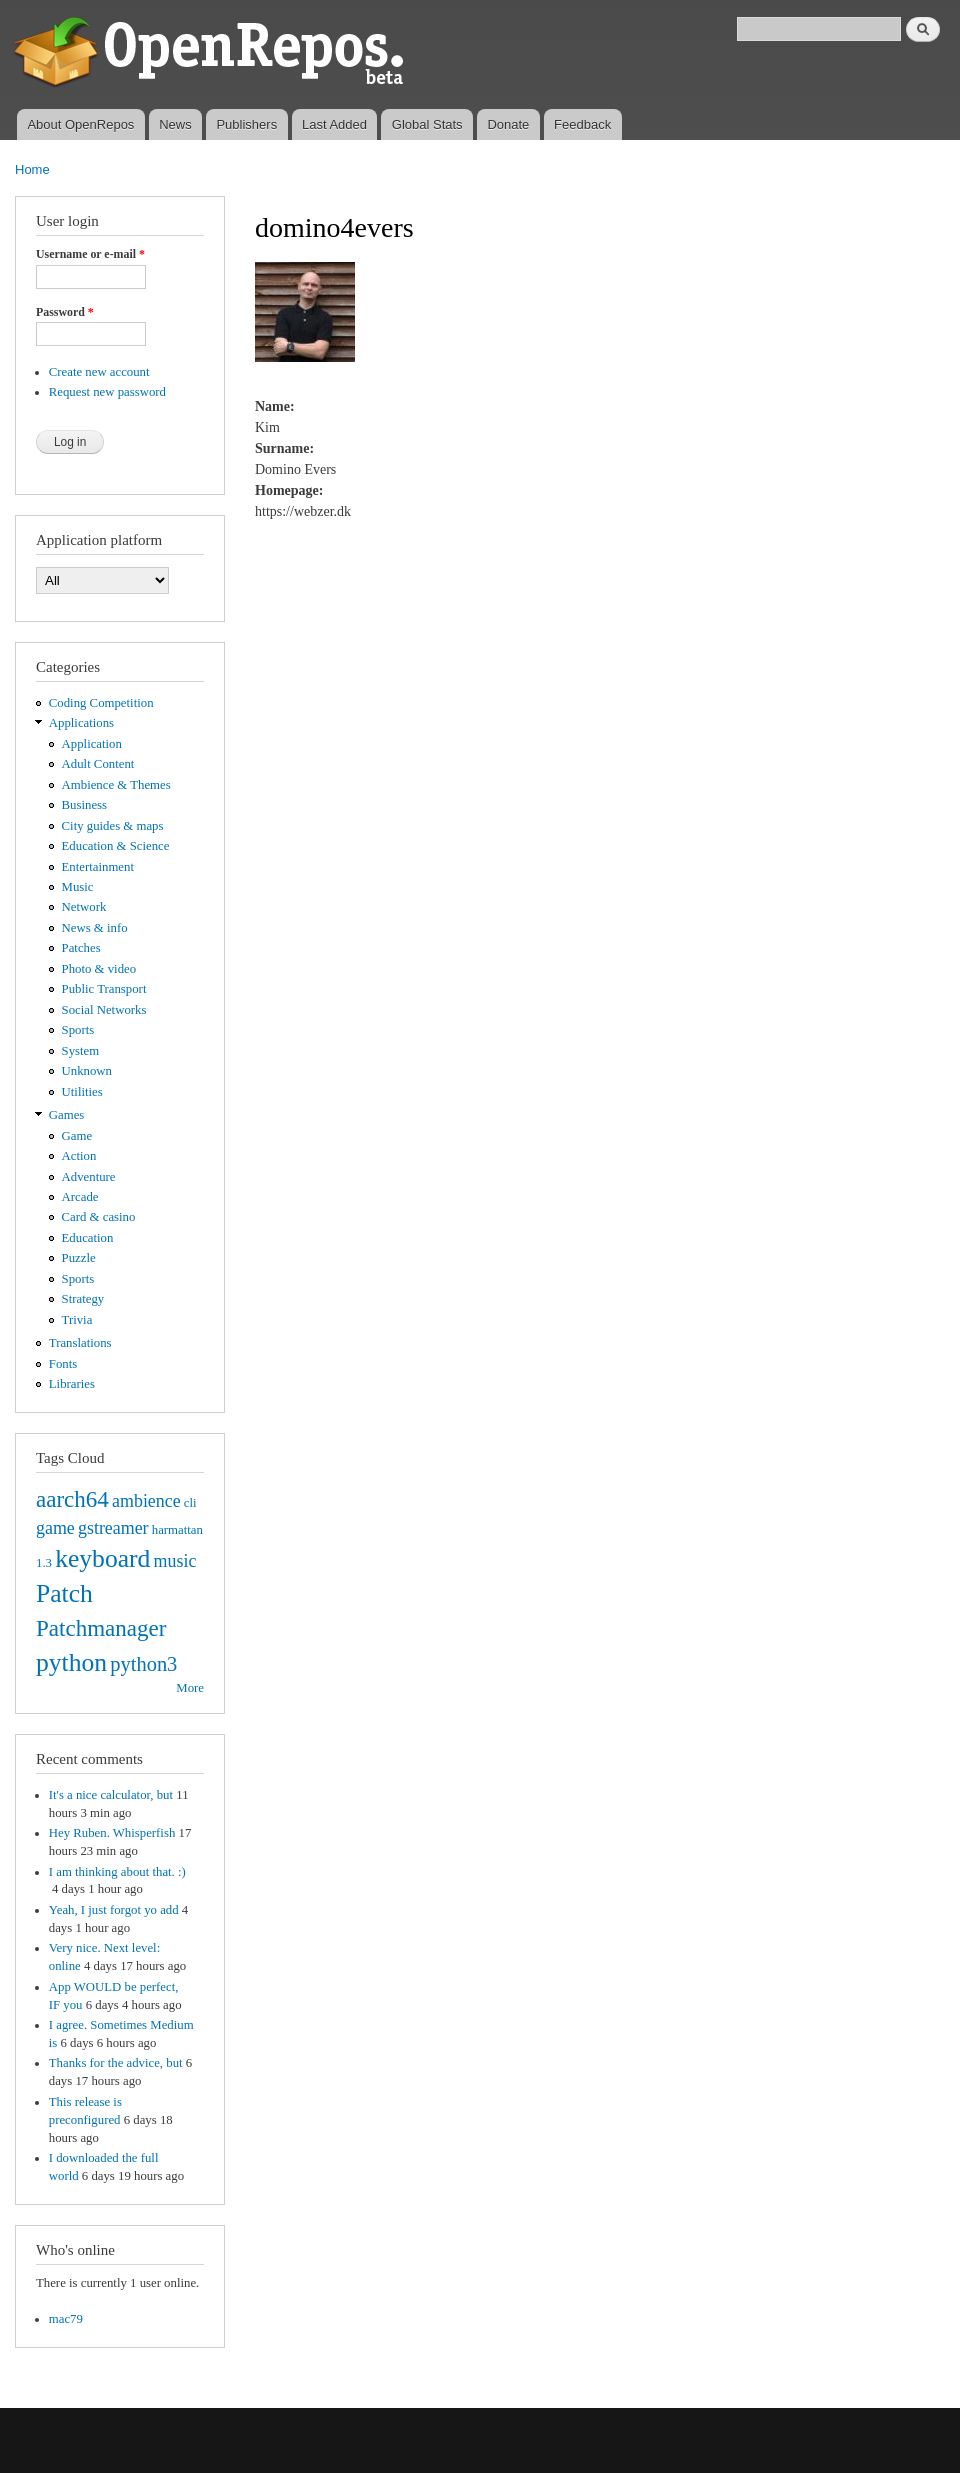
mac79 (66, 2319)
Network (84, 907)
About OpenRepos (80, 124)
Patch (64, 1593)
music (175, 1561)
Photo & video (99, 969)
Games (67, 1115)
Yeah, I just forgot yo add (114, 1910)
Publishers (246, 124)
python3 (143, 1664)
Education (88, 1238)
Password (65, 312)
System (81, 1051)
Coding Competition (101, 703)
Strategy (83, 1299)
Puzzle (79, 1258)
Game (77, 1136)
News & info (95, 928)
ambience (146, 1501)
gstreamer (113, 1528)
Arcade (80, 1197)
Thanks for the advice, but (116, 2063)
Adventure (89, 1177)
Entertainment (98, 867)
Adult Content (98, 764)
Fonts (63, 1364)
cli (190, 1503)
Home (32, 169)
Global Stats (427, 124)
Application (92, 744)
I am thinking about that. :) (117, 1872)
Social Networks (104, 1010)
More (190, 1688)
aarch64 (72, 1499)
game (55, 1528)
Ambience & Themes (116, 785)
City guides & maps (113, 826)
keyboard (102, 1558)
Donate (508, 124)
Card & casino (99, 1217)
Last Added (334, 124)
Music (78, 887)
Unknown (87, 1071)
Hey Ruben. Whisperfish (112, 1833)
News (175, 124)
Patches (81, 948)
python (71, 1662)
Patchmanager (101, 1628)
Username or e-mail (90, 254)
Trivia (77, 1320)
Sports (78, 1030)
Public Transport (104, 989)
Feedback (582, 124)
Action (79, 1156)
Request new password (107, 392)
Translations (80, 1343)
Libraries (72, 1384)
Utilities (82, 1092)
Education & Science (116, 846)
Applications (81, 723)
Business (84, 805)
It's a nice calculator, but (111, 1795)
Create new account (99, 372)
